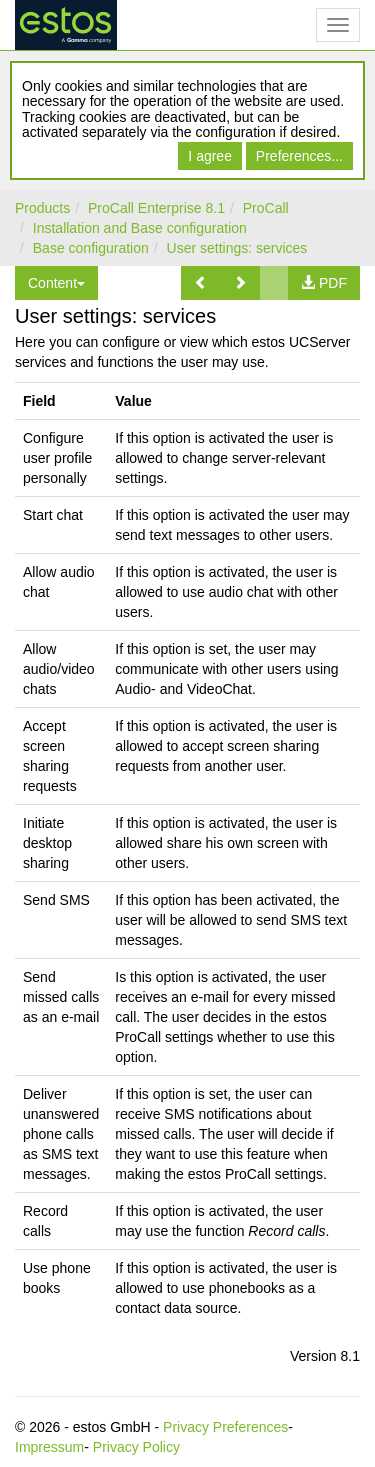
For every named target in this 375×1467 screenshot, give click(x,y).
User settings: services (237, 248)
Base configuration (91, 248)
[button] (201, 283)
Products (42, 208)
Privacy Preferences (225, 1427)
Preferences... (299, 156)
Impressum (49, 1447)
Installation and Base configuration (140, 228)
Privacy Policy (136, 1447)
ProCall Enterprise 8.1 (156, 208)
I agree (210, 156)
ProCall (266, 208)
